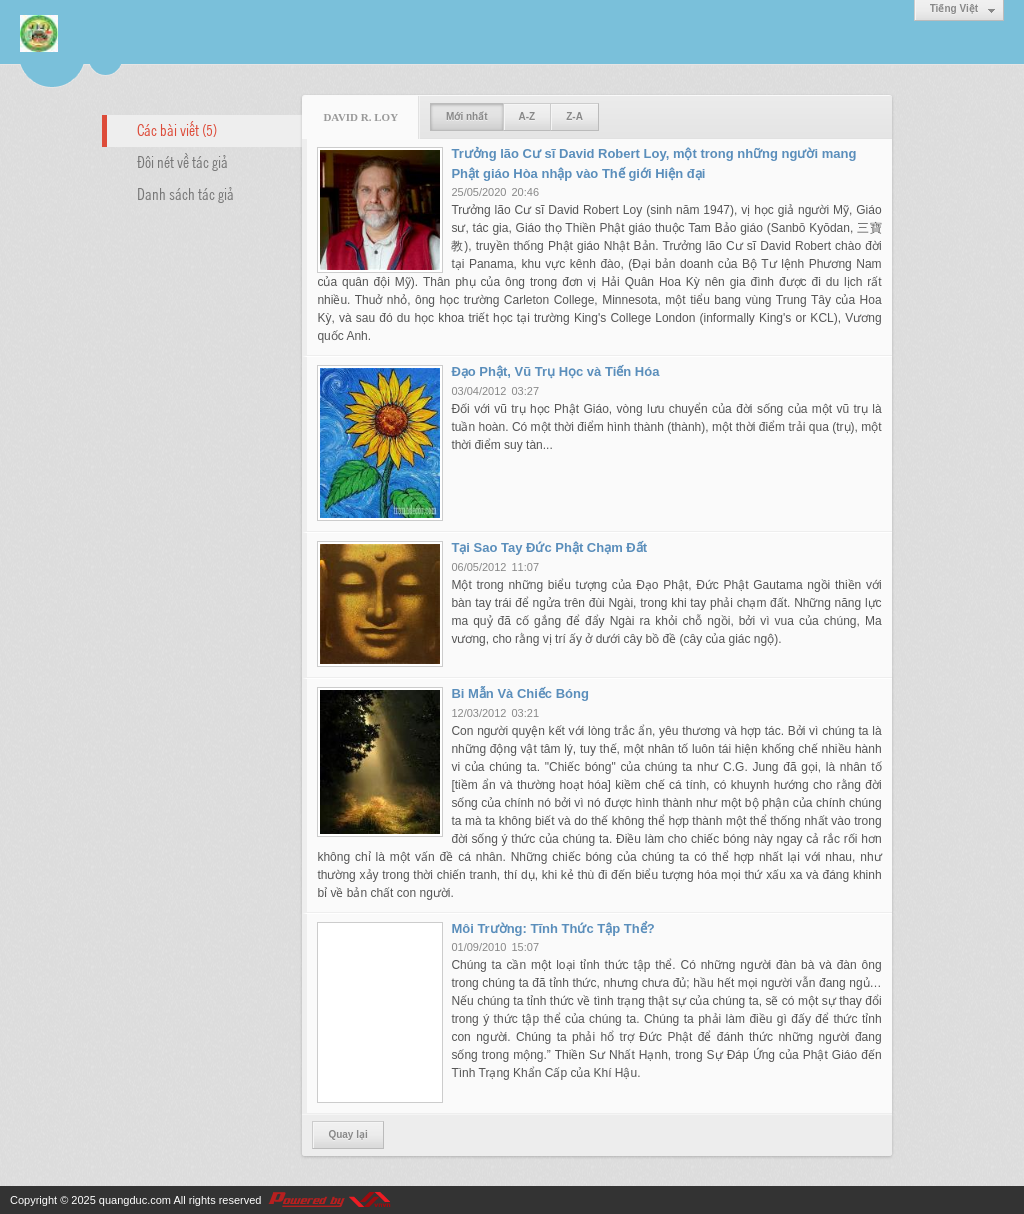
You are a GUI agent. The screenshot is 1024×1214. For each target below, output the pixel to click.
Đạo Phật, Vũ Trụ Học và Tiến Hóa (555, 371)
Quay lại (347, 1134)
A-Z (527, 116)
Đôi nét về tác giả (182, 161)
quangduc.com (135, 1200)
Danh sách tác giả (185, 193)
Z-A (574, 116)
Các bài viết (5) (177, 129)
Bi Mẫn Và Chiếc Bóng (520, 693)
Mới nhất (466, 116)
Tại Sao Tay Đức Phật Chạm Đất (549, 547)
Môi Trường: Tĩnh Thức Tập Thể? (552, 928)
